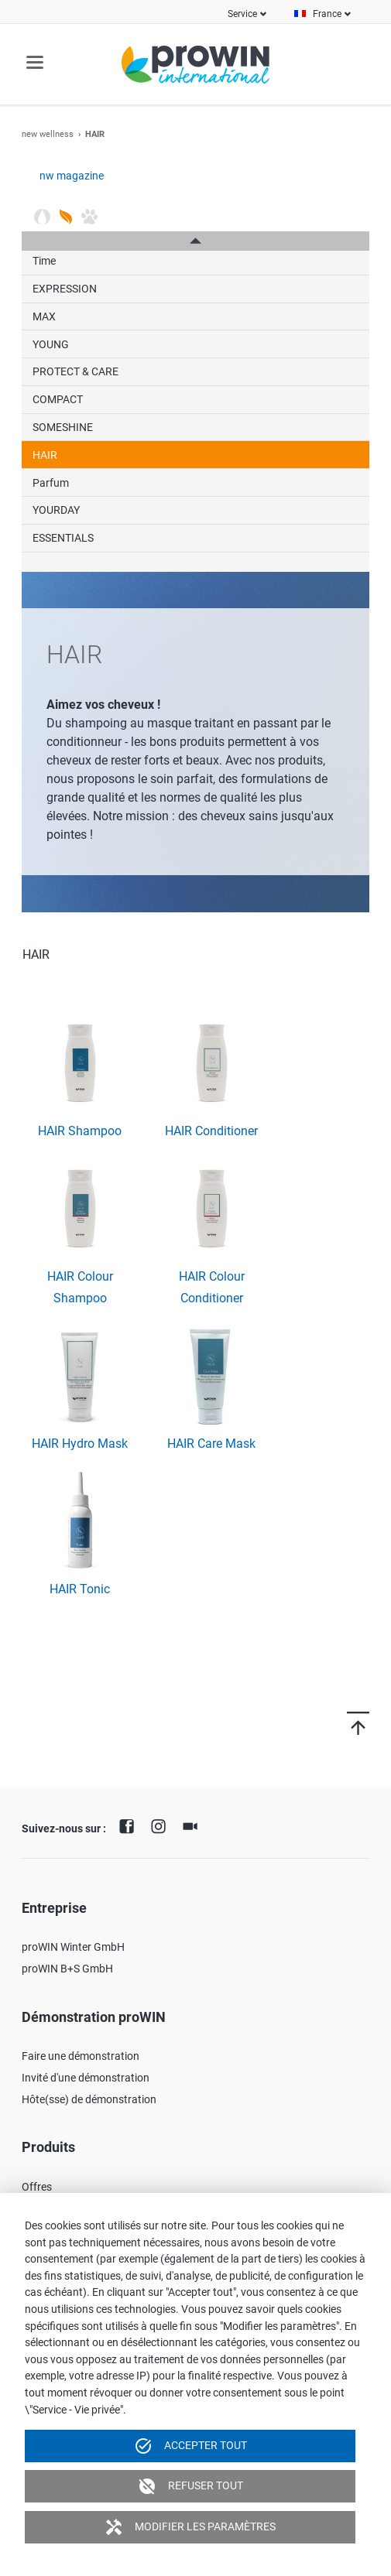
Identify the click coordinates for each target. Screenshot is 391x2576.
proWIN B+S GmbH (67, 1968)
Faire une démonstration (80, 2056)
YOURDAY (56, 510)
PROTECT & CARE (75, 371)
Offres (37, 2187)
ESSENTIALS (63, 538)
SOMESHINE (63, 427)
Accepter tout (190, 2446)
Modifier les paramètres (190, 2527)
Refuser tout (190, 2486)
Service (242, 14)
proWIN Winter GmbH (73, 1947)
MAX (44, 316)
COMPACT (58, 399)
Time (44, 261)
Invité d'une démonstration (85, 2077)
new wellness (48, 134)
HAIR (45, 455)
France (327, 14)
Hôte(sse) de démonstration (89, 2099)
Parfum (51, 483)
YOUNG (51, 344)
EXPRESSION (65, 288)
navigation (35, 62)
